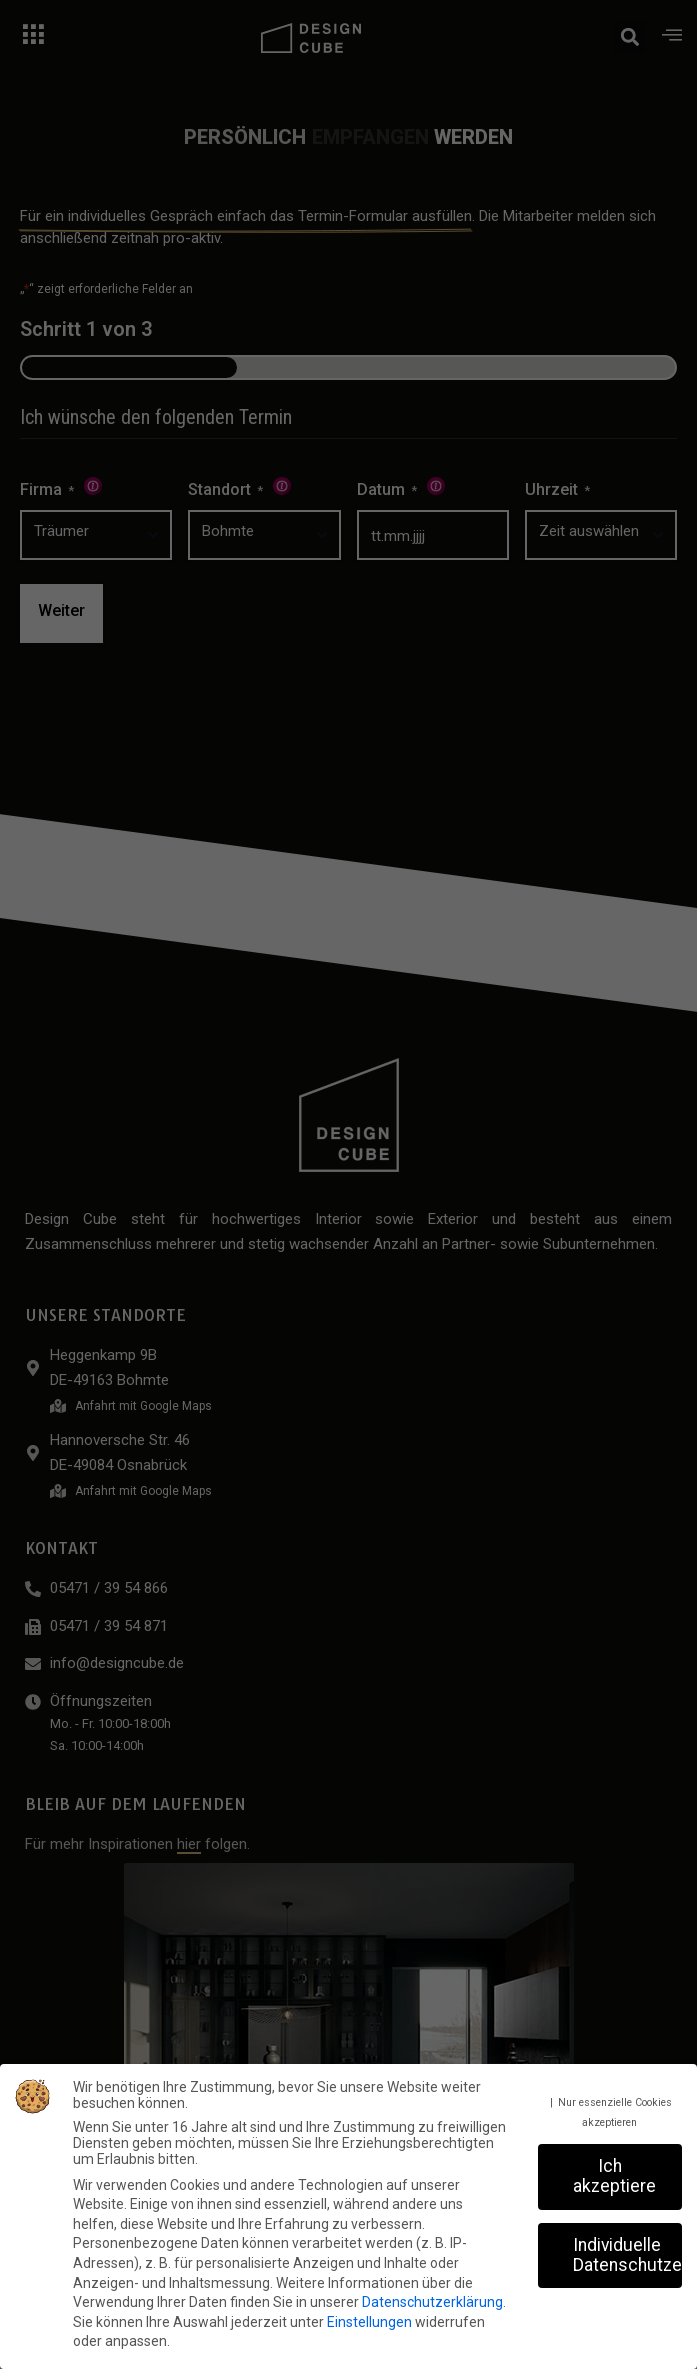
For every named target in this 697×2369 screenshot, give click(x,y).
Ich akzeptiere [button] (614, 2176)
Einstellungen (369, 2322)
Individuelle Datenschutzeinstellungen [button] (627, 2255)
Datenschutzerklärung (432, 2302)
